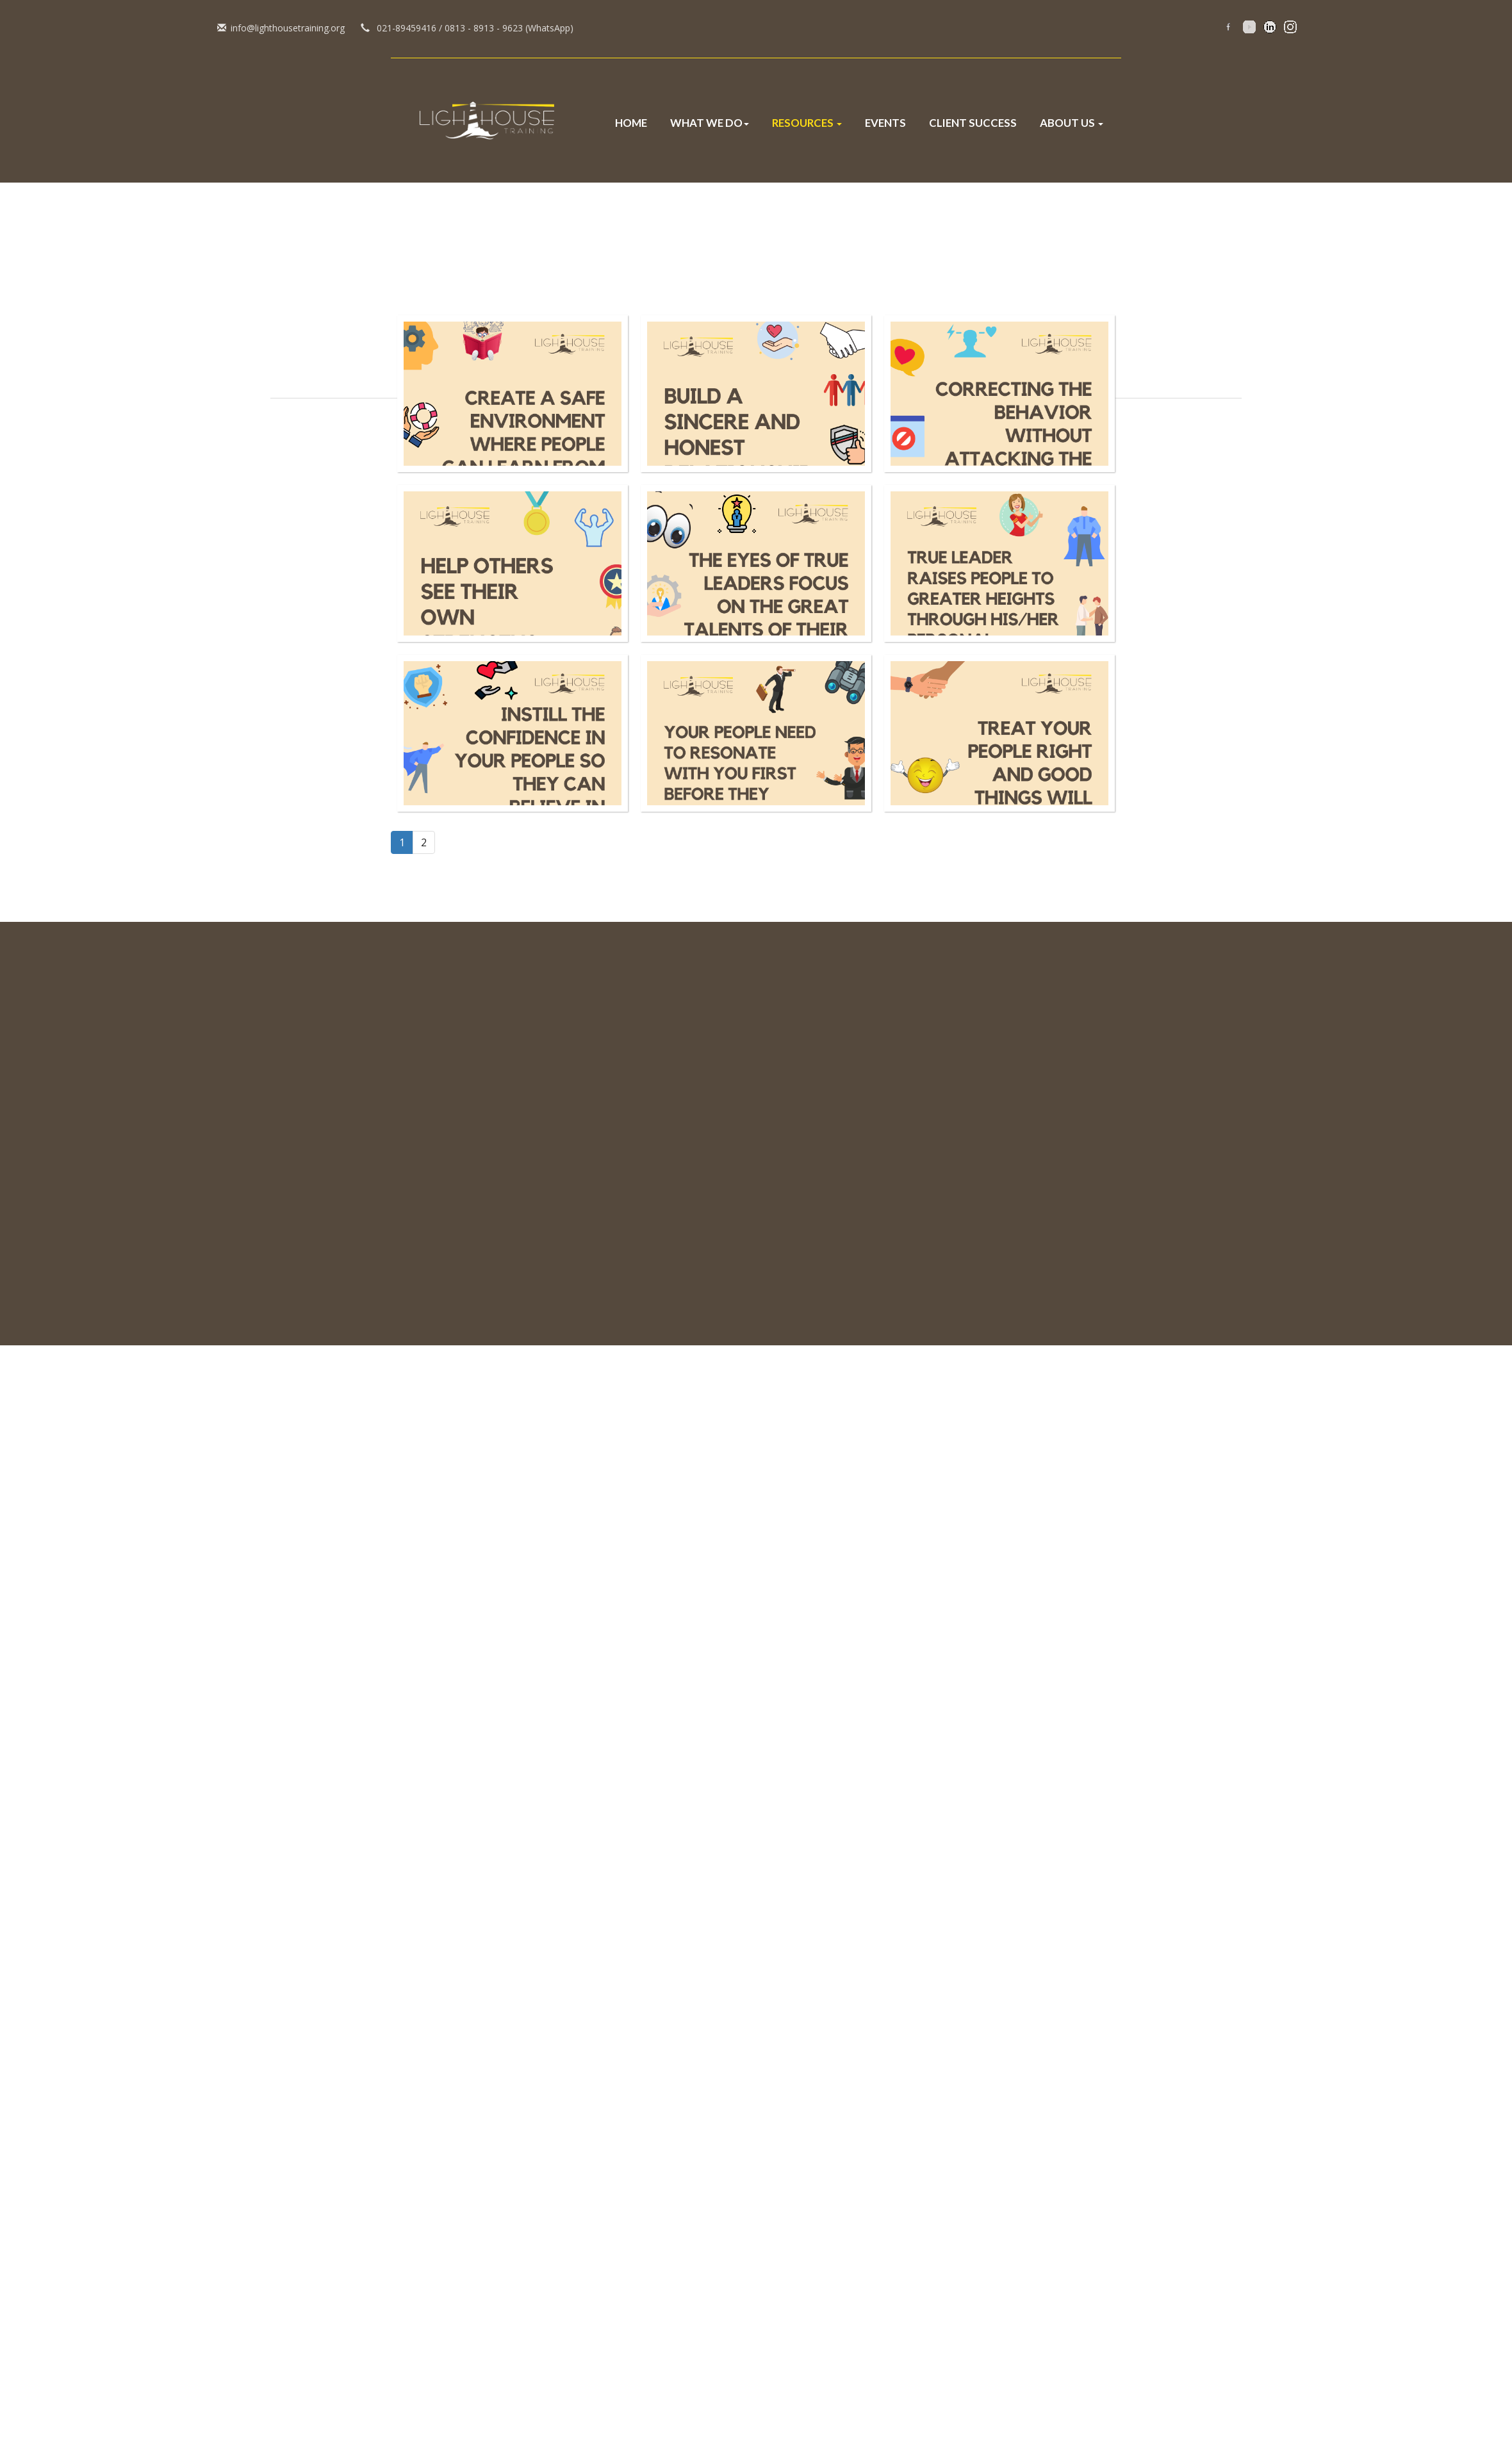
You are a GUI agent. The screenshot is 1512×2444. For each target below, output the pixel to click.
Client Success (973, 122)
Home (631, 122)
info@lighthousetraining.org (59, 28)
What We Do (709, 122)
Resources (807, 122)
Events (885, 122)
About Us (1071, 122)
